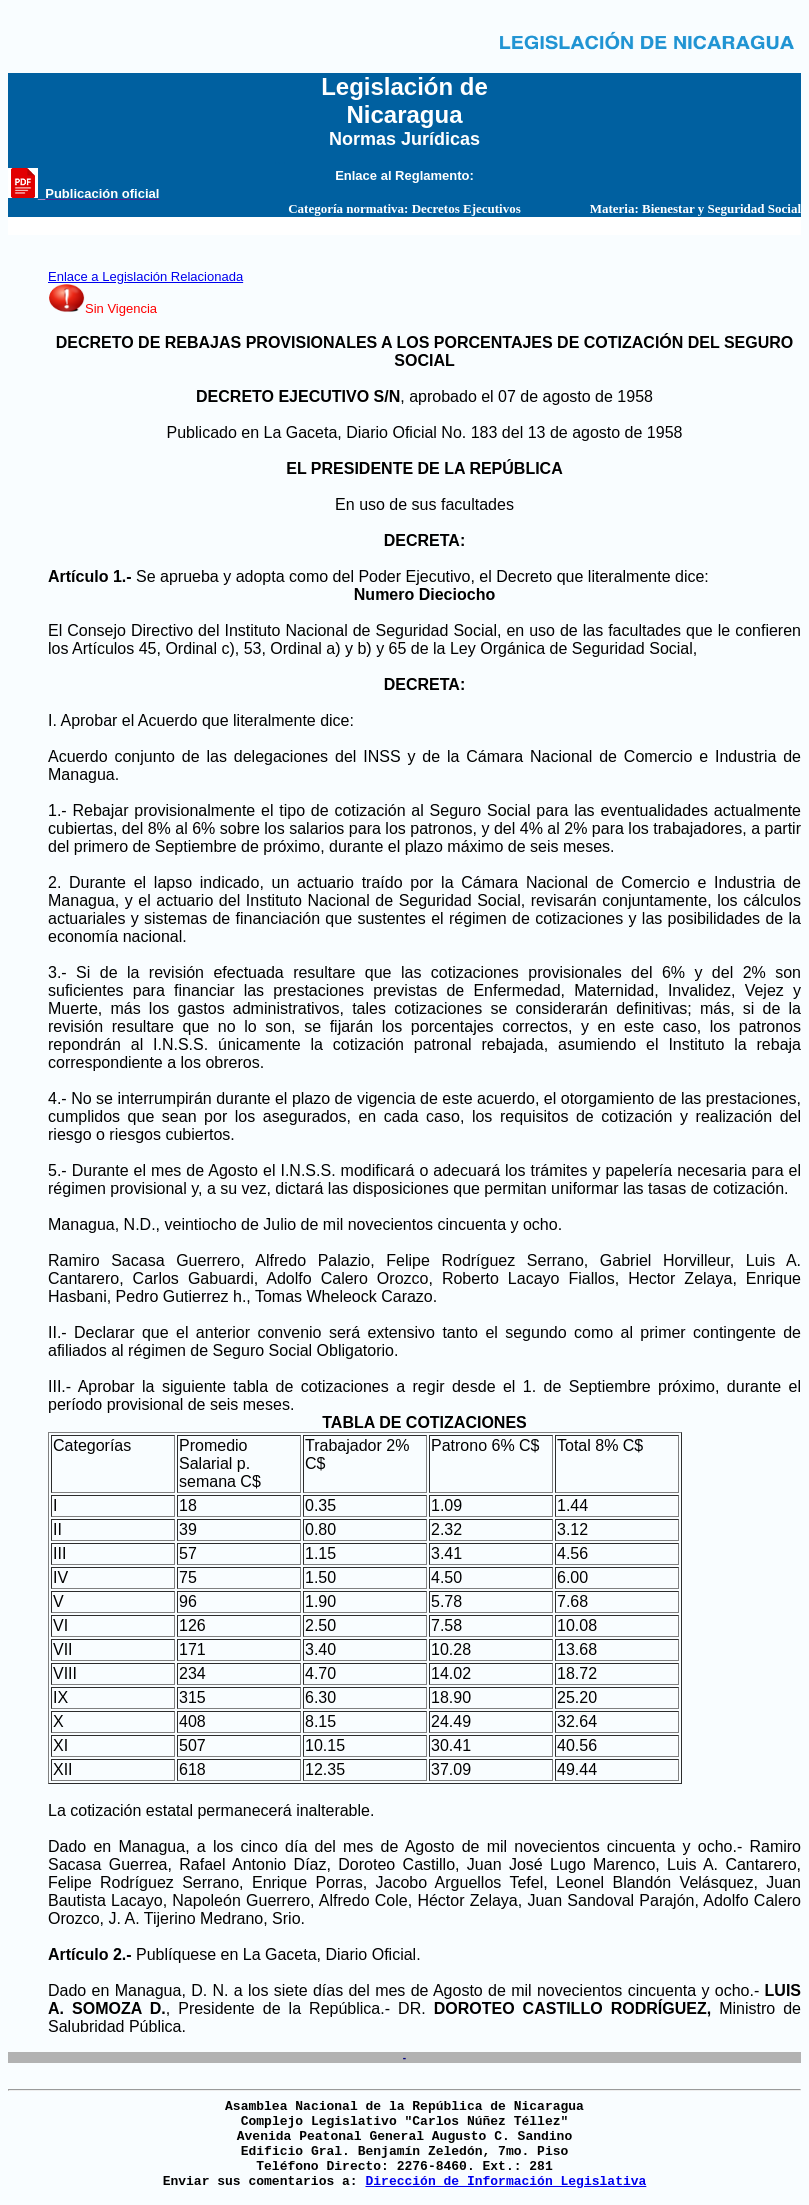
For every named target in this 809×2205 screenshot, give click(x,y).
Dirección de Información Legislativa (505, 2181)
